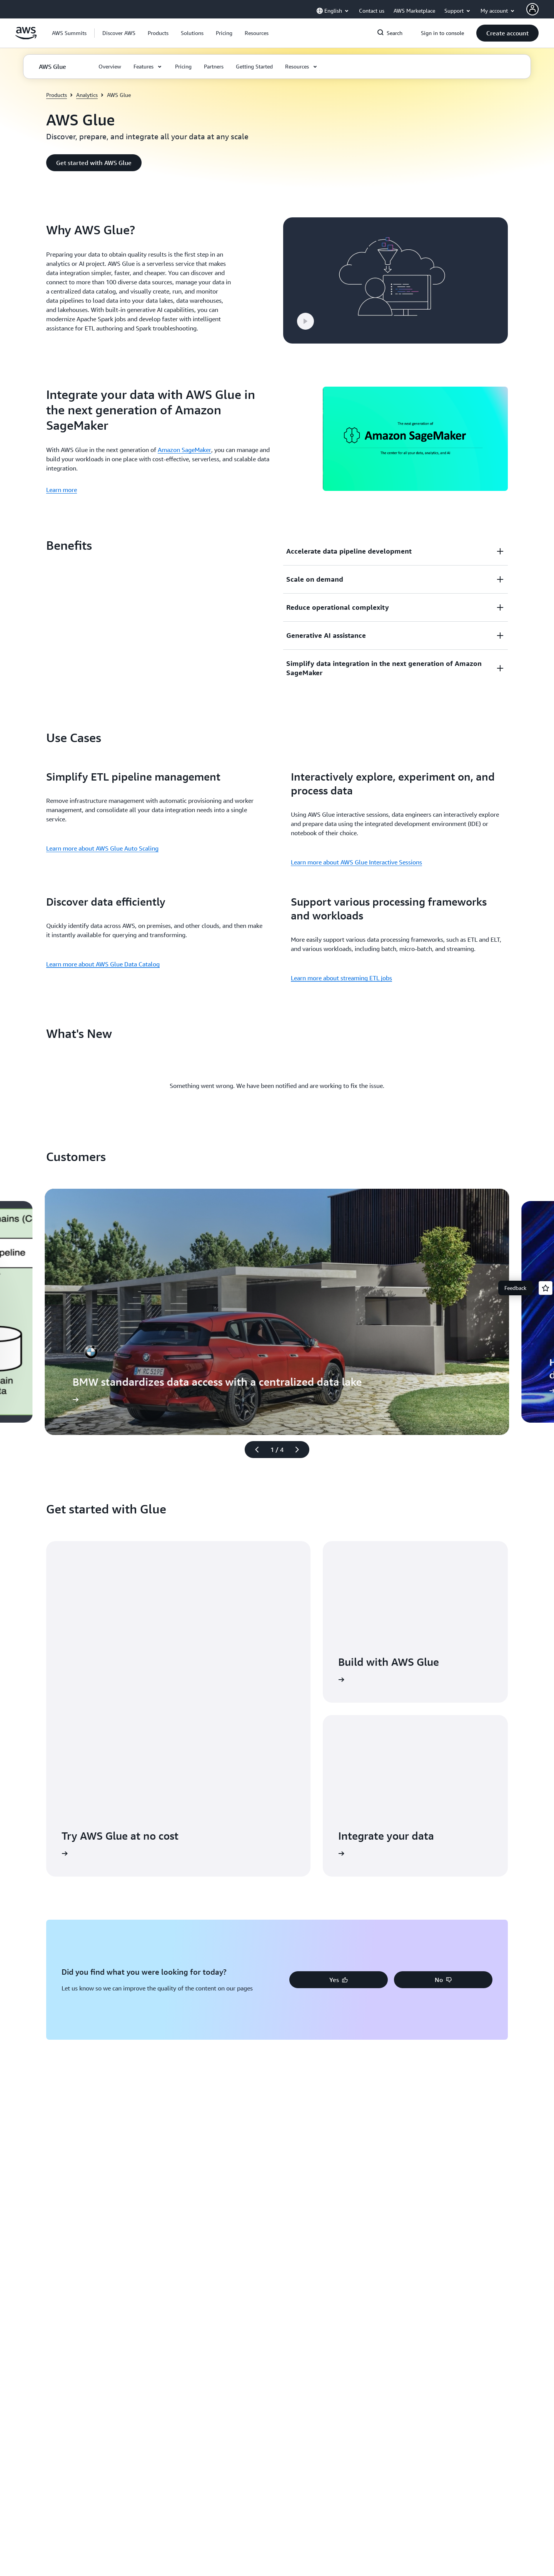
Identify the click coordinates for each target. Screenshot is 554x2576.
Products (56, 95)
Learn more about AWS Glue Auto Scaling (102, 848)
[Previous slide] (253, 1449)
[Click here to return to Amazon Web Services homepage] (26, 37)
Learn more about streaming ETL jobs (341, 978)
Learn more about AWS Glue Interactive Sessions (356, 862)
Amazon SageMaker (184, 450)
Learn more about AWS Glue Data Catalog (103, 964)
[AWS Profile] (532, 9)
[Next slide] (300, 1449)
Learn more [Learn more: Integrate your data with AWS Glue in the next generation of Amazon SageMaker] (61, 490)
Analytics (87, 95)
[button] (119, 33)
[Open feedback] (545, 1288)
